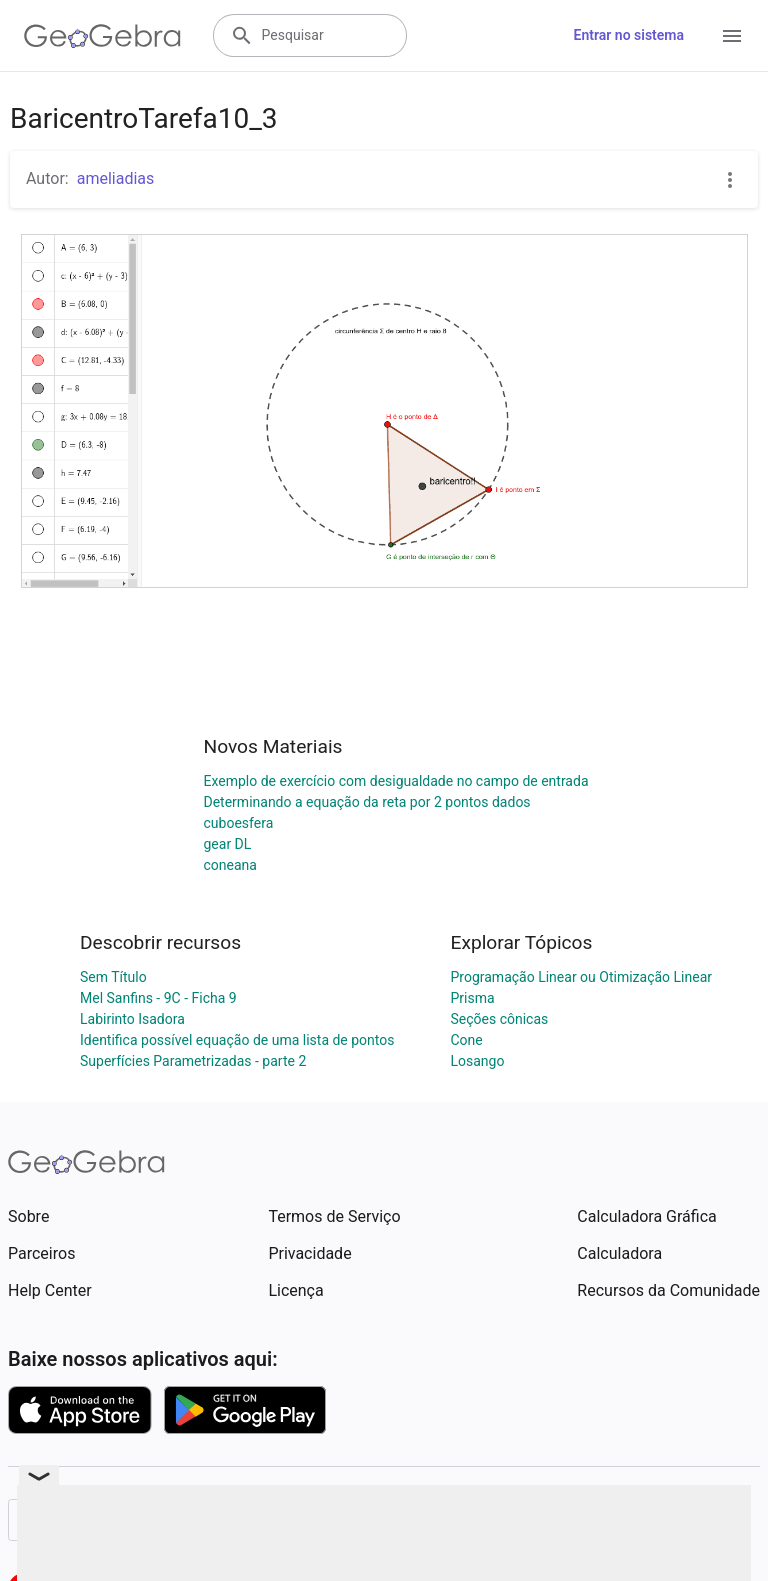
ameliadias (116, 178)
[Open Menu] (732, 36)
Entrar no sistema (629, 35)
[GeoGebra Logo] (102, 36)
